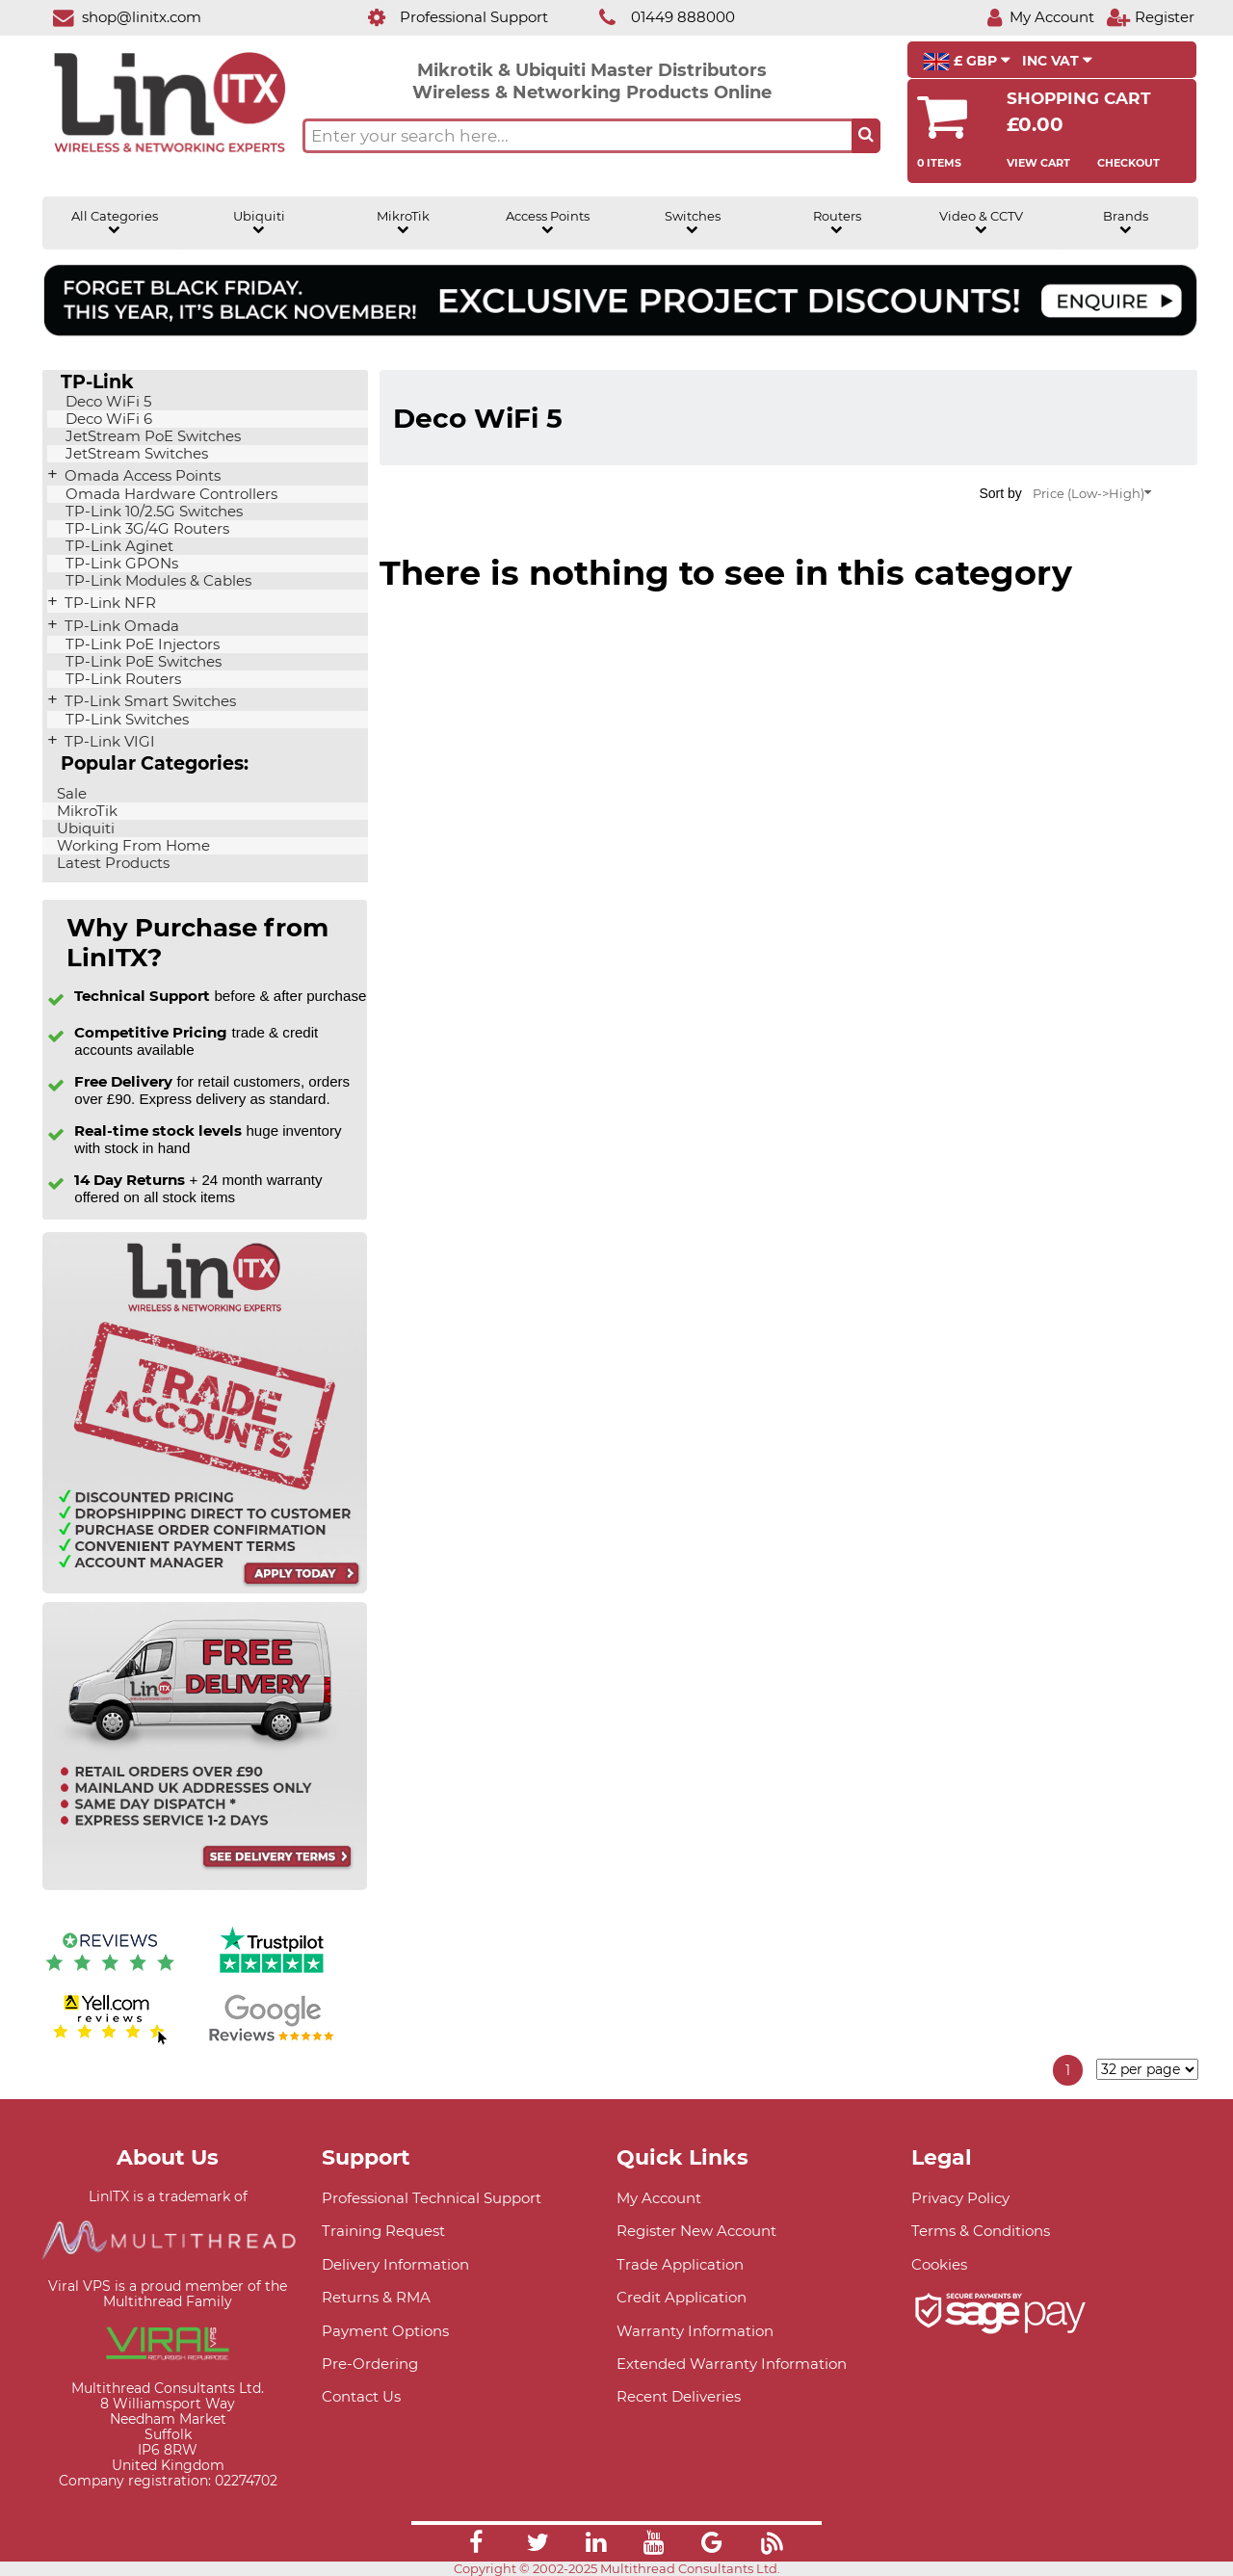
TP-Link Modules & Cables (156, 581)
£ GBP (966, 61)
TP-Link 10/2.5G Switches (152, 511)
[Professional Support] (447, 17)
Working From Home (131, 845)
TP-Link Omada (120, 626)
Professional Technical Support (431, 2198)
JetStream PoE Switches (151, 436)
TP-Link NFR (108, 603)
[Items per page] (1147, 2069)
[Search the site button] (866, 135)
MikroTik (403, 222)
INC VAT (1057, 60)
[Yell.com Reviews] (109, 2042)
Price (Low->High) (1092, 493)
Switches (693, 222)
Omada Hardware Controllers (169, 494)
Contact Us (361, 2396)
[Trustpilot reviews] (271, 1975)
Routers (837, 222)
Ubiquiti (259, 222)
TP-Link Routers (121, 679)
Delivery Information (395, 2264)
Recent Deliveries (678, 2396)
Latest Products (111, 863)
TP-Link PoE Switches (142, 661)
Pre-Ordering (370, 2363)
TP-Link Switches (125, 719)
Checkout (1128, 163)
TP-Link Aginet (117, 546)
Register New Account (696, 2230)
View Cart (1038, 163)
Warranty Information (695, 2331)
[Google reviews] (271, 2042)
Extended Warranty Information (731, 2363)
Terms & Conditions (980, 2230)
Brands (1125, 222)
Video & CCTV (981, 222)
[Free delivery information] (204, 1886)
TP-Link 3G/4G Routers (145, 529)
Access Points (548, 222)
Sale (70, 793)
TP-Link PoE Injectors (141, 644)
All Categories (114, 222)
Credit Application (681, 2297)
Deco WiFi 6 (107, 419)
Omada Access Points (141, 476)
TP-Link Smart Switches (148, 701)
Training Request (383, 2230)
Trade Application (680, 2264)
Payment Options (385, 2331)
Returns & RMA (376, 2297)
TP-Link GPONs (120, 563)
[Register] (1150, 17)
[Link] (476, 2545)
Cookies (939, 2264)
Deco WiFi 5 (106, 401)
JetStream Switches (135, 453)
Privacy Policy (960, 2198)
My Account (658, 2198)
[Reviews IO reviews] (109, 1975)
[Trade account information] (204, 1589)
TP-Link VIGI (108, 741)
